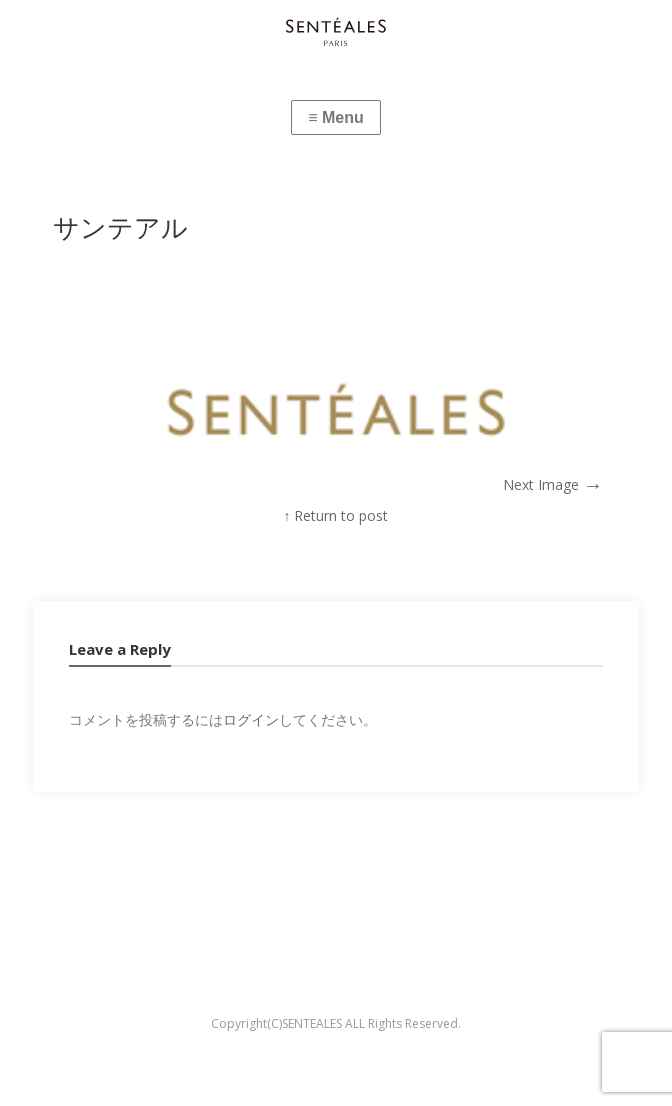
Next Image (553, 484)
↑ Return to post (335, 515)
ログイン (251, 719)
